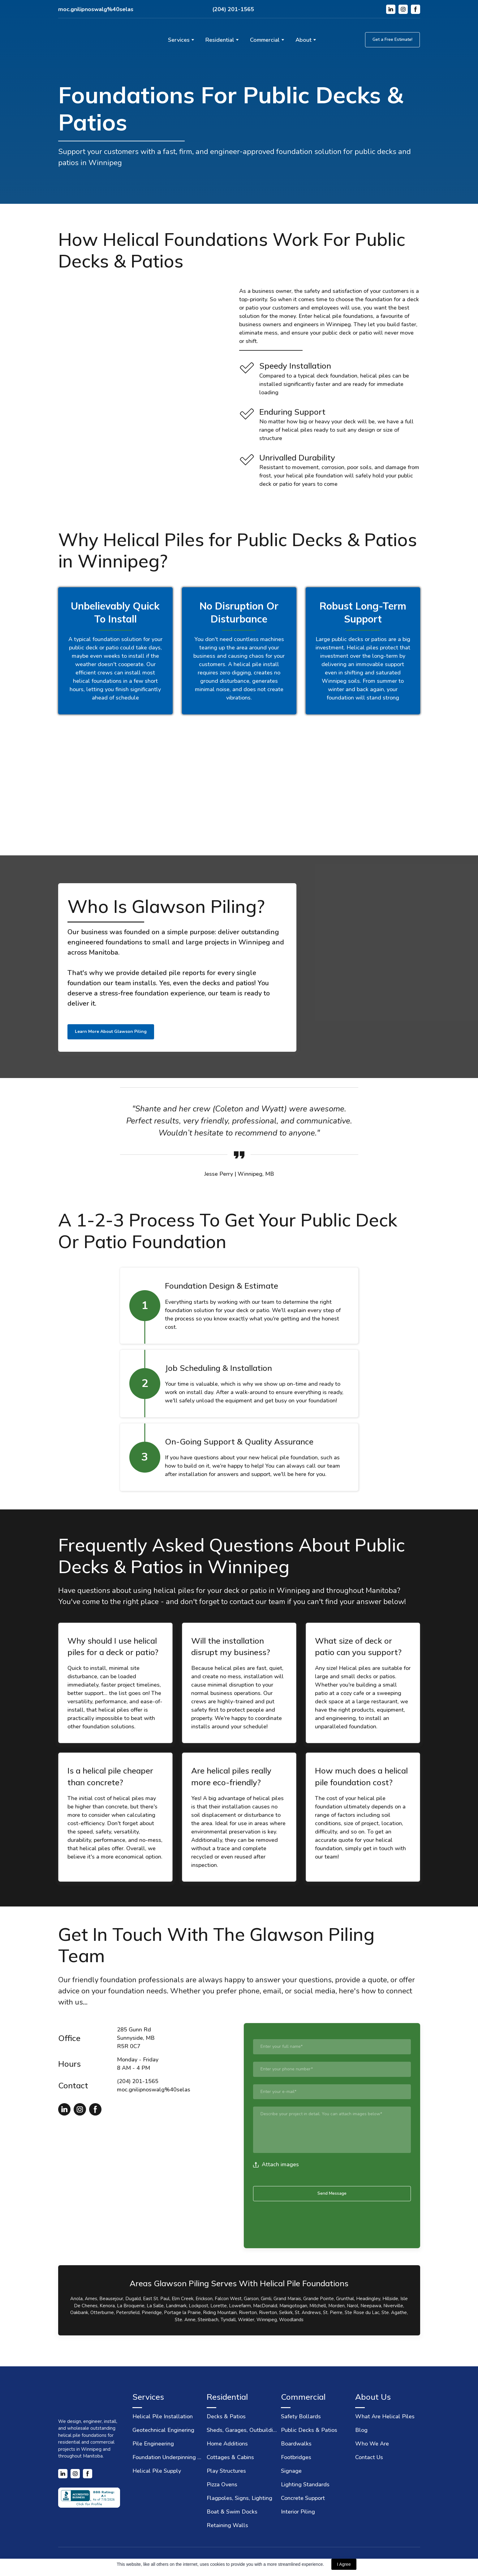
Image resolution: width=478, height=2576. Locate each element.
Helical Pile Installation (162, 2416)
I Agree (344, 2564)
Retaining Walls (227, 2525)
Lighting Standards (305, 2484)
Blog (361, 2430)
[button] (390, 9)
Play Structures (226, 2471)
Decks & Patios (226, 2416)
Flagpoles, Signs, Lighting (239, 2498)
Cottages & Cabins (230, 2457)
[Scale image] (147, 785)
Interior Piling (298, 2511)
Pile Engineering (153, 2443)
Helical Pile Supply (156, 2471)
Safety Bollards (301, 2416)
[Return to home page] (90, 40)
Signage (291, 2471)
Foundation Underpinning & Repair (168, 2457)
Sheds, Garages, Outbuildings (242, 2430)
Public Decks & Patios (309, 2430)
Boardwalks (296, 2443)
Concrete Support (303, 2498)
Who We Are (372, 2443)
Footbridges (296, 2457)
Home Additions (227, 2443)
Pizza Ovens (222, 2484)
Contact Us (369, 2457)
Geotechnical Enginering (163, 2430)
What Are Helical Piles (385, 2416)
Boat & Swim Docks (232, 2511)
